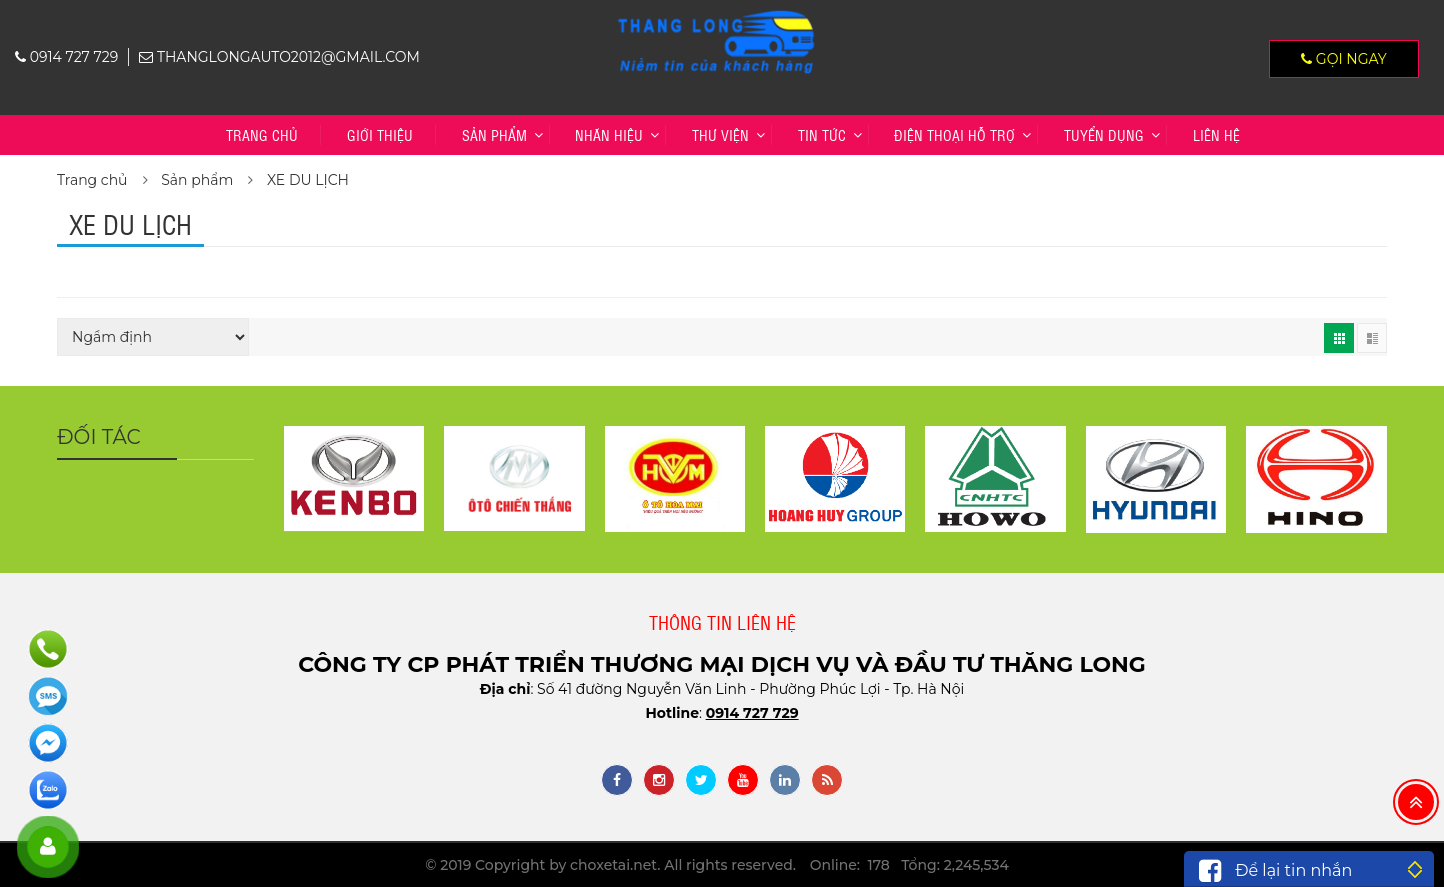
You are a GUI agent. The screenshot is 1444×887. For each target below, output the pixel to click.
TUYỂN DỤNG (1104, 134)
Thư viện (720, 134)
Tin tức (822, 134)
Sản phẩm (494, 134)
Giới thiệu (380, 134)
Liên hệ (1216, 134)
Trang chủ (262, 134)
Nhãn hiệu (609, 134)
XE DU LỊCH (308, 180)
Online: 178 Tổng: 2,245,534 (909, 865)
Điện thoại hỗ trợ (954, 134)
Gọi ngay (1344, 59)
